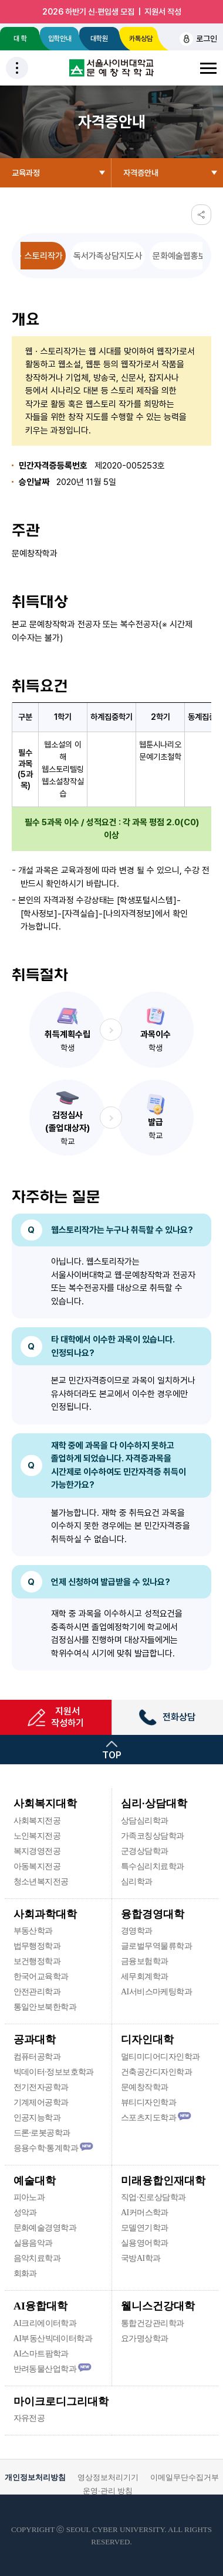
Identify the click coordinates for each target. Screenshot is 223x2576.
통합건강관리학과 (152, 2323)
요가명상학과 (144, 2338)
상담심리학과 (144, 1820)
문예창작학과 (144, 2087)
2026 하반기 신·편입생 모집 (88, 11)
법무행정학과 (37, 1946)
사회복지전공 (37, 1820)
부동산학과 (33, 1930)
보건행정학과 (37, 1961)
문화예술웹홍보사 (183, 256)
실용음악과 (33, 2243)
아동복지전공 (37, 1866)
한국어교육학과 (41, 1976)
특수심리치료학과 (152, 1866)
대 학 (20, 39)
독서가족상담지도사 (107, 256)
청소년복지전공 (41, 1881)
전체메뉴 (207, 68)
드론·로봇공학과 (41, 2133)
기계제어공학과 (41, 2102)
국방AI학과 (140, 2258)
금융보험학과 (144, 1961)
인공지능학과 (37, 2117)
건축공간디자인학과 (156, 2072)
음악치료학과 (37, 2258)
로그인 (198, 39)
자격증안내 (140, 172)
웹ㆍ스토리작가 (36, 256)
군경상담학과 (144, 1851)
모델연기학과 (144, 2227)
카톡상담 (139, 39)
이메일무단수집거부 (184, 2477)
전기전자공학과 (41, 2087)
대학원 (99, 39)
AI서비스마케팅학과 (156, 1991)
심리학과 (137, 1881)
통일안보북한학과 (45, 2007)
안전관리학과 (37, 1991)
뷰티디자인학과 (148, 2102)
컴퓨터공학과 (37, 2056)
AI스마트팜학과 (41, 2353)
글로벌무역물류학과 (156, 1946)
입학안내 (60, 39)
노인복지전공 (37, 1836)
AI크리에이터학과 (45, 2323)
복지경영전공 (37, 1851)
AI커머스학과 (144, 2212)
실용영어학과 (144, 2243)
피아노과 (29, 2197)
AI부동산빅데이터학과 (53, 2338)
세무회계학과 (144, 1976)
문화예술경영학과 (45, 2227)
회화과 (25, 2273)
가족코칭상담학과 (152, 1836)
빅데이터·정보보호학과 (53, 2072)
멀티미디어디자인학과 (160, 2056)
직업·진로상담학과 (153, 2197)
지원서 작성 (162, 11)
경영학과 (137, 1930)
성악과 (25, 2212)
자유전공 (29, 2418)
